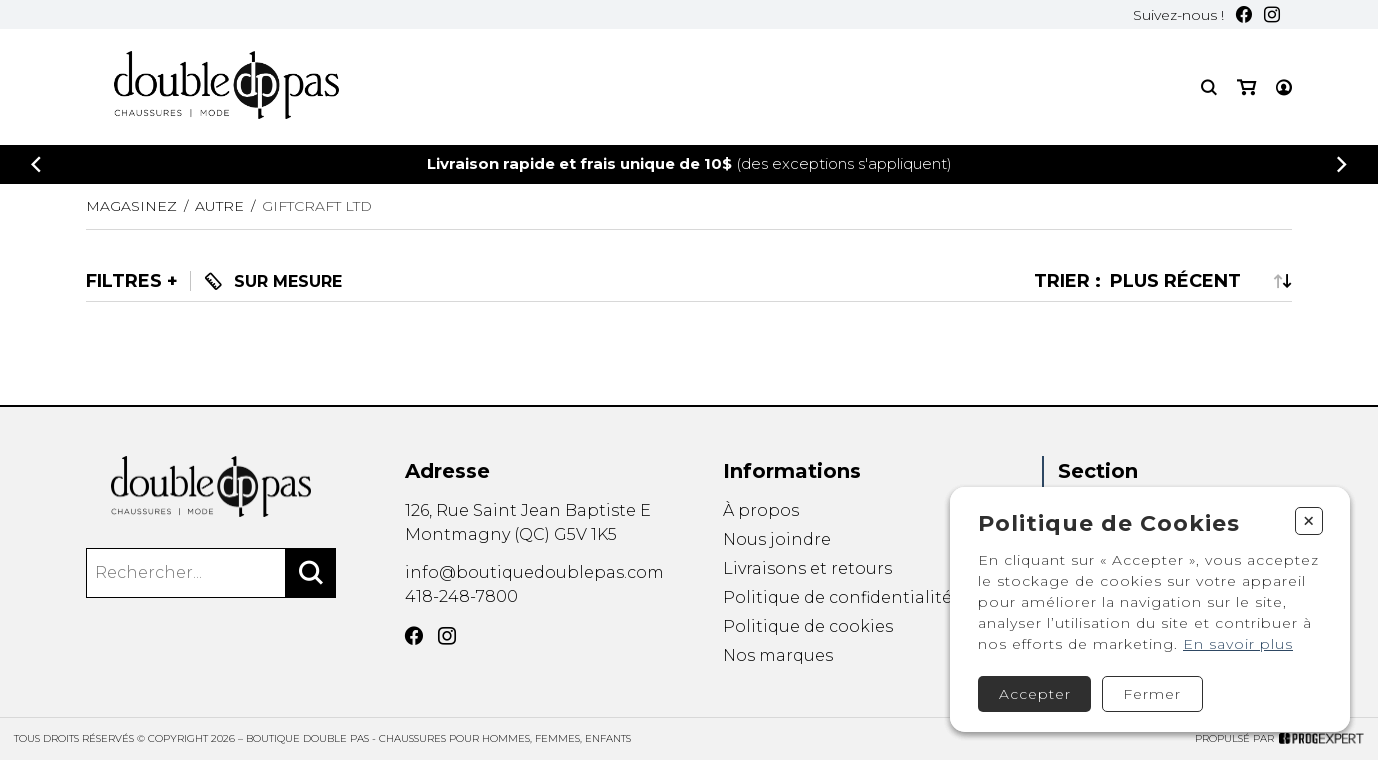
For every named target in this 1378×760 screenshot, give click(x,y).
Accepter (1035, 694)
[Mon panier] (1246, 87)
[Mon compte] (1284, 87)
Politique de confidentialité (837, 597)
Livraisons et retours (807, 568)
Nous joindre (777, 539)
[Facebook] (1244, 14)
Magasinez (131, 206)
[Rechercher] (311, 573)
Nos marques (778, 656)
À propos (761, 510)
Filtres (124, 281)
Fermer (1152, 694)
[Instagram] (1272, 14)
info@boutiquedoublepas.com (534, 572)
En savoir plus (1238, 644)
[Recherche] (1209, 87)
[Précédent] (36, 164)
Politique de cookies (808, 627)
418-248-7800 (461, 596)
